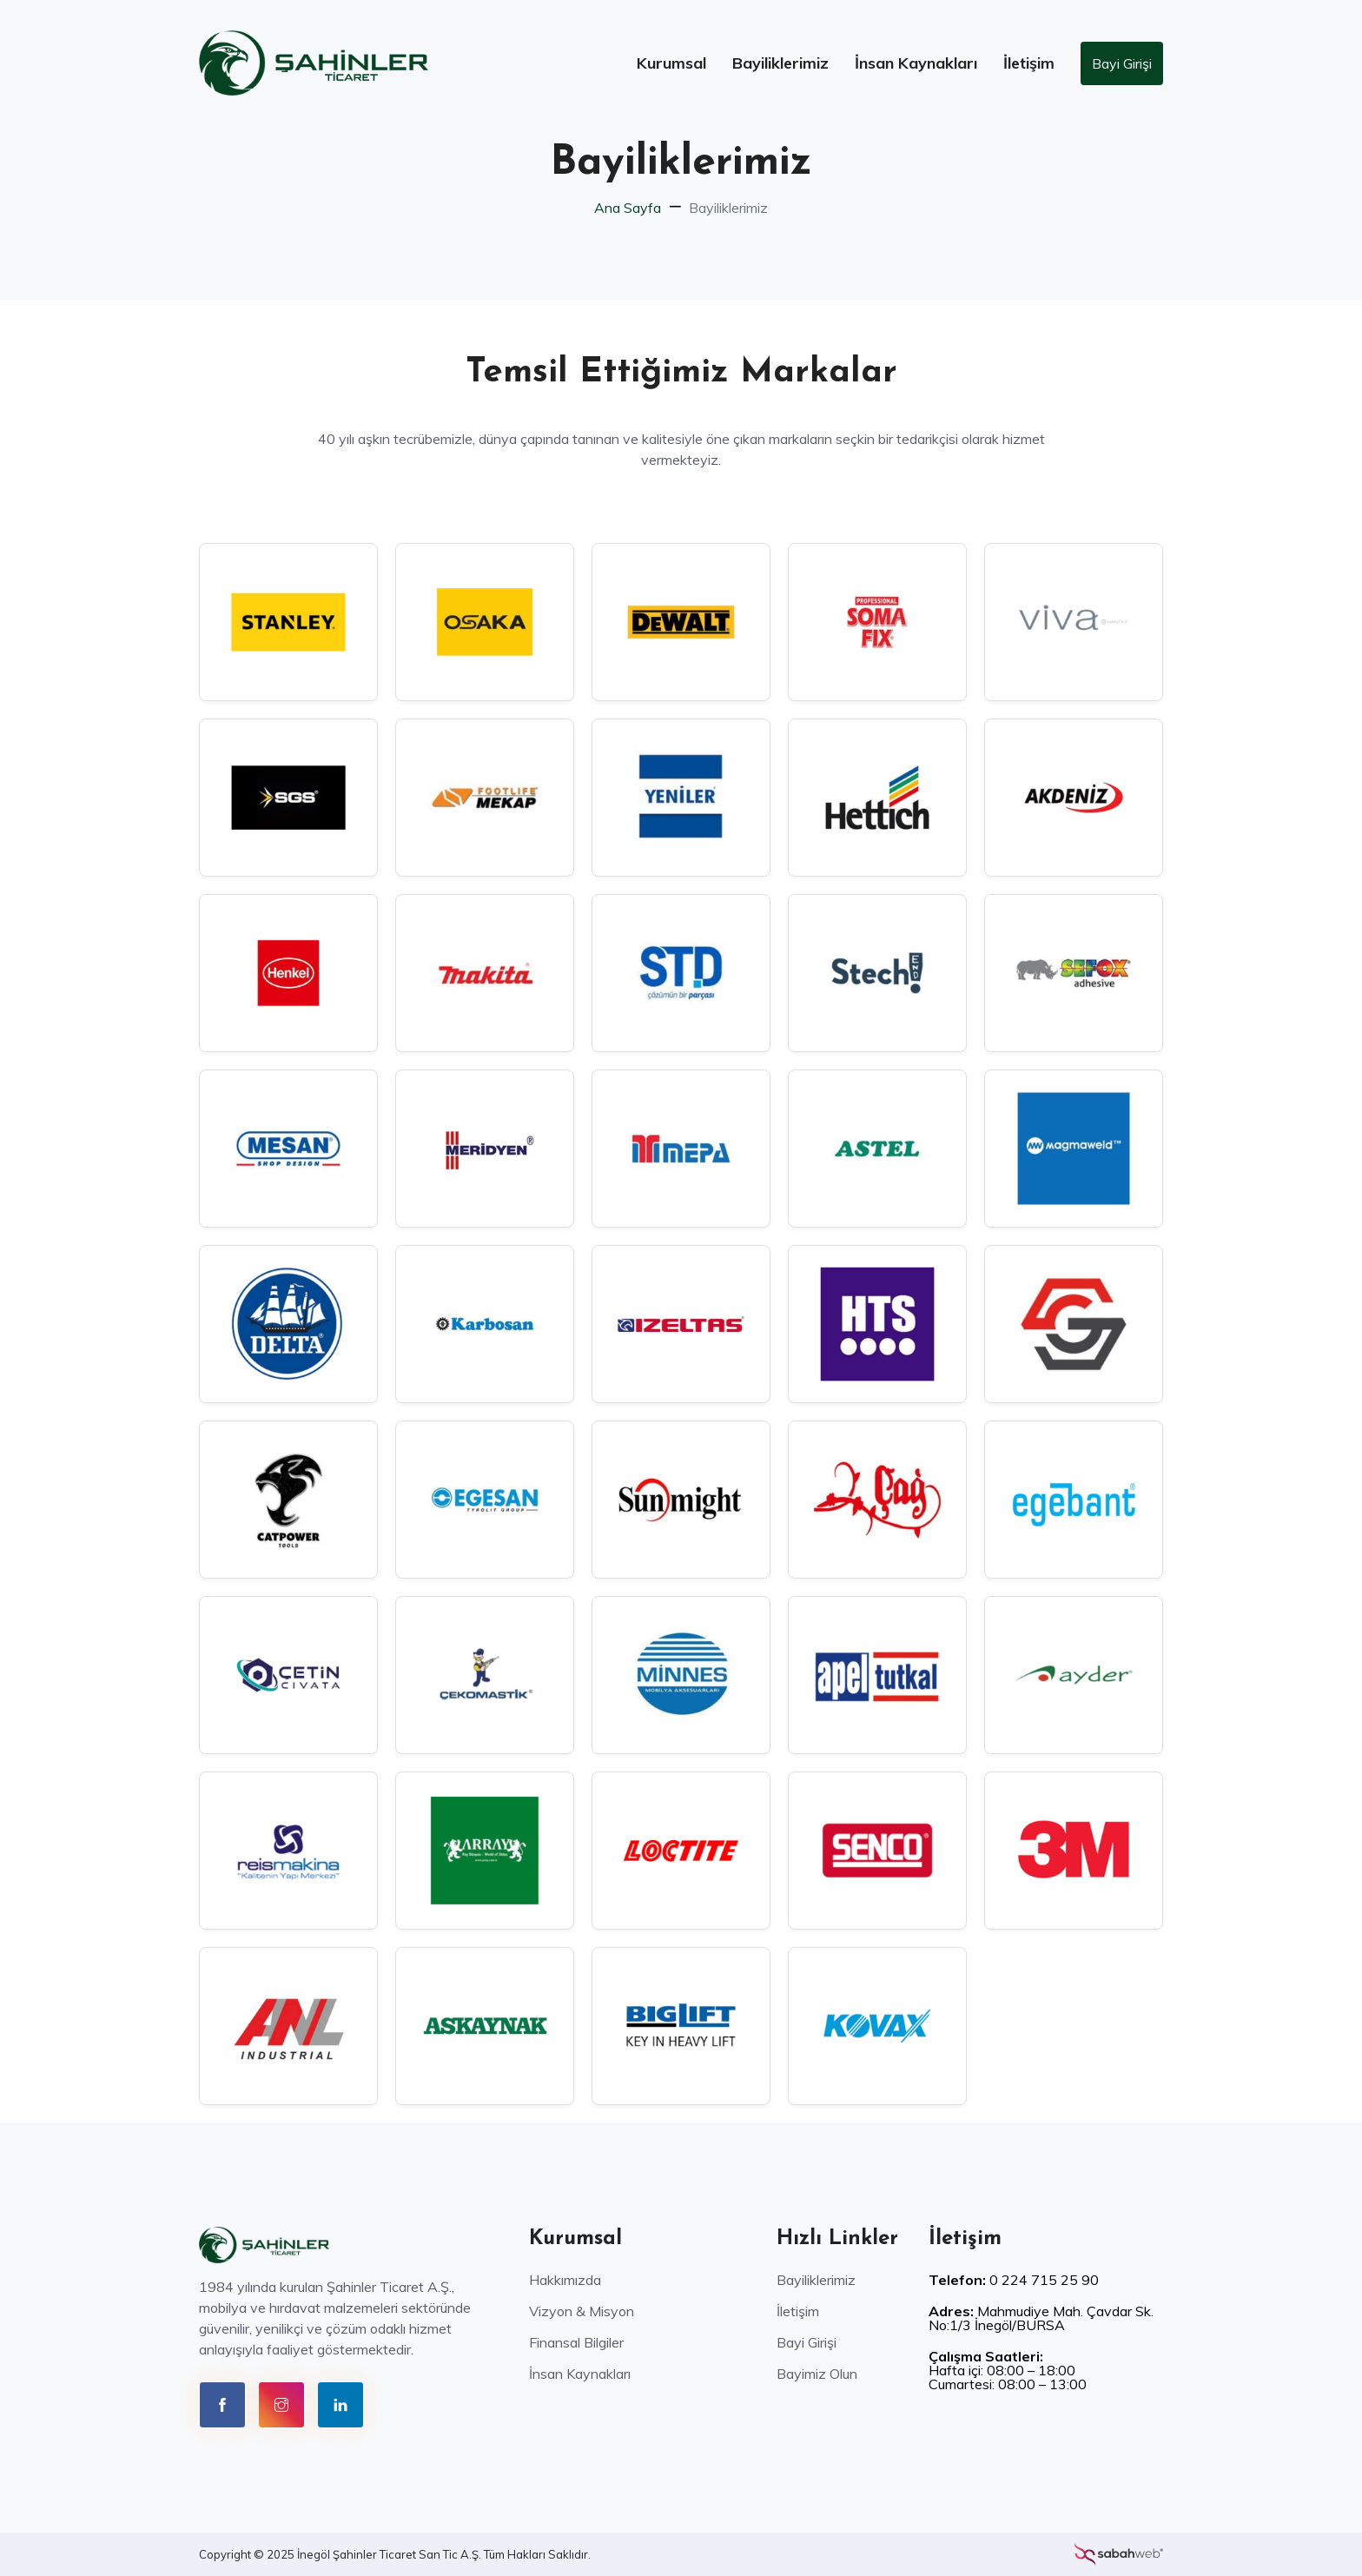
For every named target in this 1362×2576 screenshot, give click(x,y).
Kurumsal (671, 63)
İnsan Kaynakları (916, 63)
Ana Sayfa (627, 207)
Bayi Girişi (1122, 63)
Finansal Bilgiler (576, 2342)
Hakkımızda (565, 2280)
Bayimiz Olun (817, 2374)
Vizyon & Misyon (581, 2311)
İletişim (1029, 63)
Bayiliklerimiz (780, 63)
